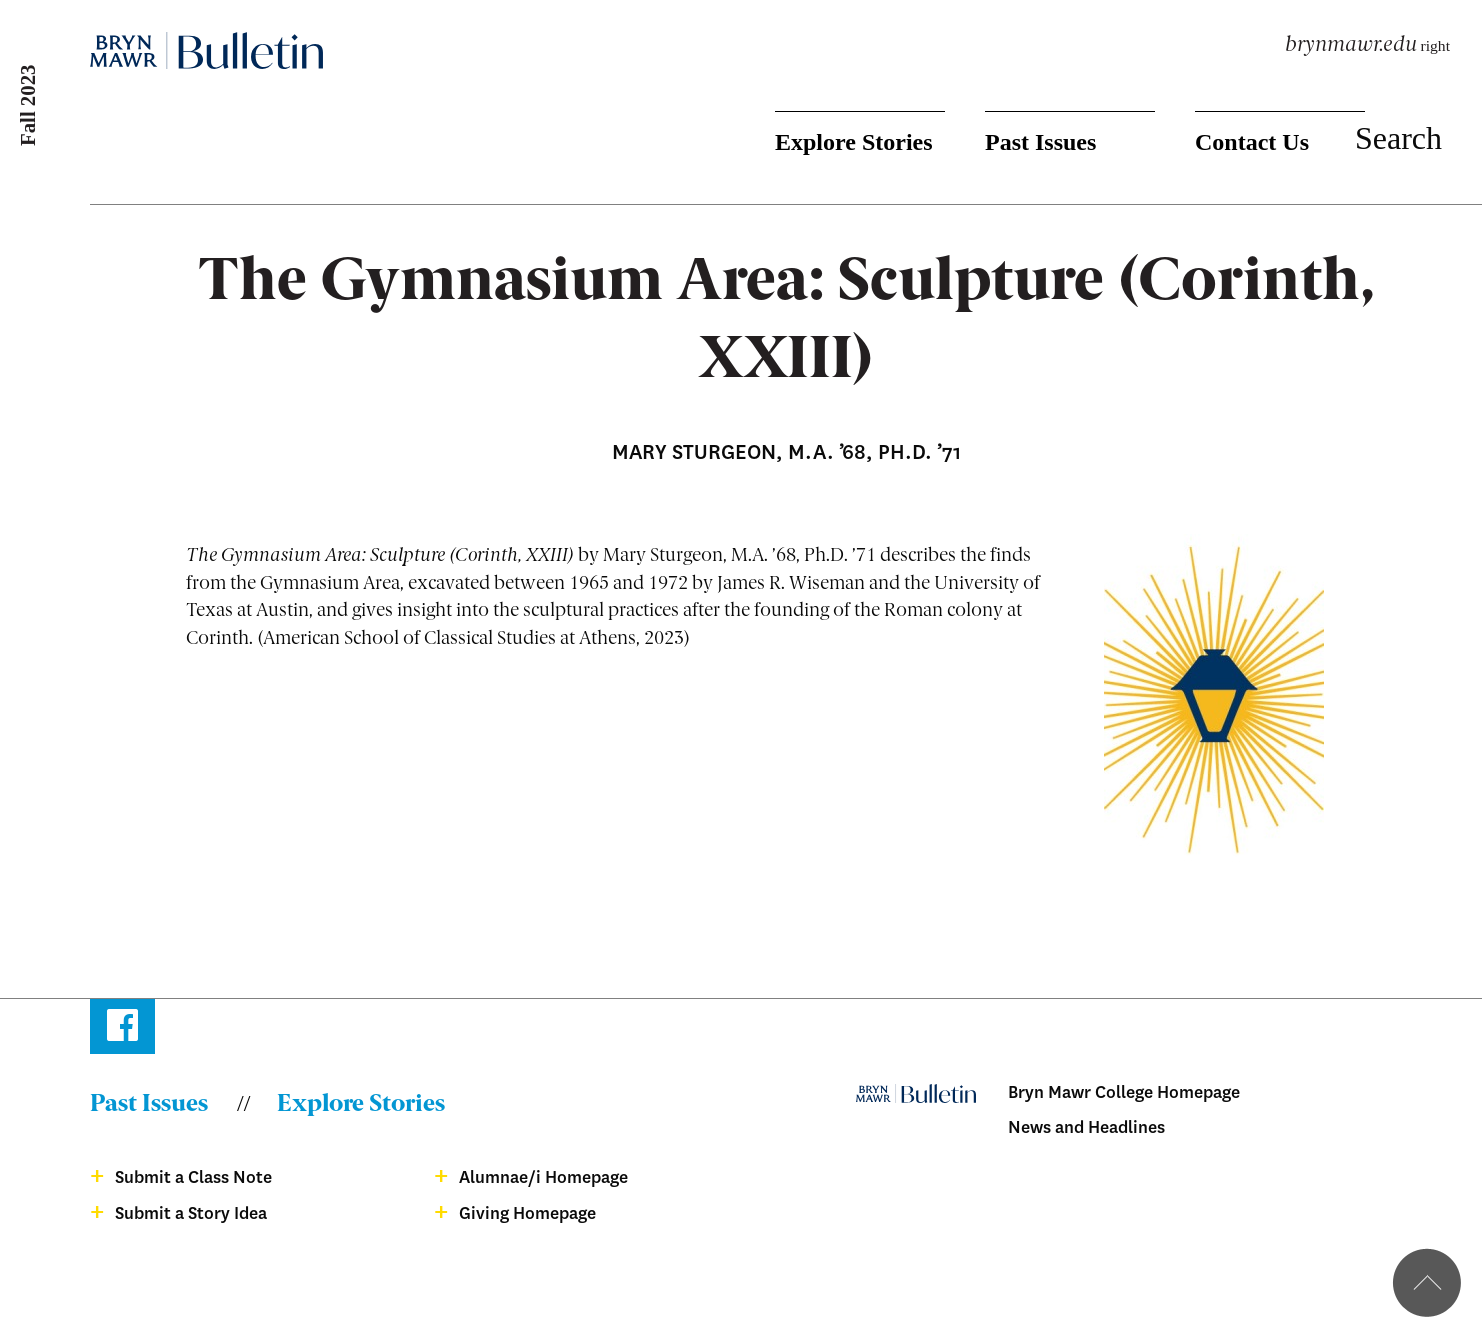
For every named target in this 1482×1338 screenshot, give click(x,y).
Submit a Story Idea (191, 1213)
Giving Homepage (527, 1213)
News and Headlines (1086, 1127)
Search (1398, 138)
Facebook (122, 1029)
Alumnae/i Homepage (543, 1177)
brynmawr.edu (1351, 45)
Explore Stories (854, 142)
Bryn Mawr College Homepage (1124, 1092)
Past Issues (1040, 142)
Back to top (1427, 1283)
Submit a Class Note (193, 1177)
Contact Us (1252, 142)
